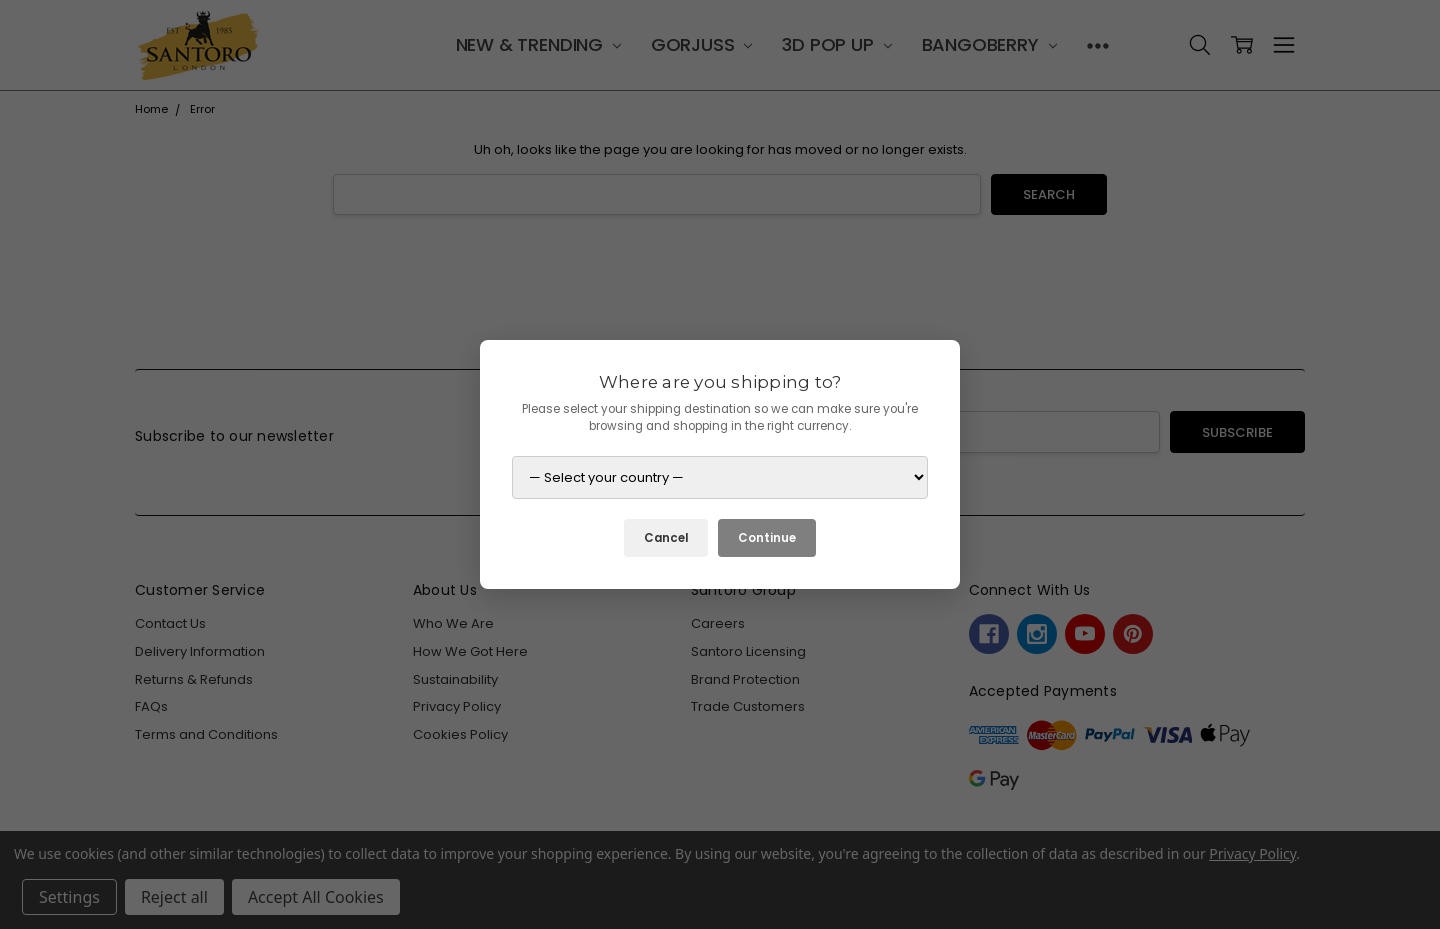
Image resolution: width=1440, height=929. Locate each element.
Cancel (666, 538)
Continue (767, 538)
